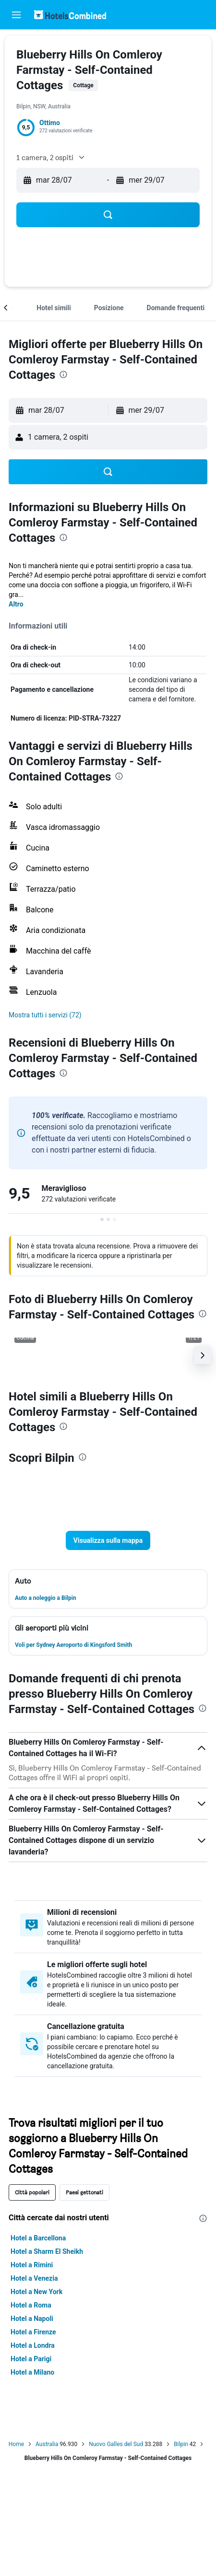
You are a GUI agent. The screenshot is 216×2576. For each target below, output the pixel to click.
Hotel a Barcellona (38, 2238)
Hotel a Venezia (34, 2278)
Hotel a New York (36, 2292)
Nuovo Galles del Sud (116, 2444)
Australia (47, 2444)
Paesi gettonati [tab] (84, 2192)
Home (16, 2444)
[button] (16, 14)
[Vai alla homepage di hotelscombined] (70, 14)
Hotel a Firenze (33, 2332)
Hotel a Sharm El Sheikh (47, 2251)
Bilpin (181, 2444)
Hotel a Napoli (32, 2318)
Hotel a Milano (32, 2372)
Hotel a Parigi (31, 2359)
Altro (16, 604)
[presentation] (63, 374)
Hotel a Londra (33, 2345)
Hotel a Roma (31, 2305)
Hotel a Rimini (32, 2265)
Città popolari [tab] (32, 2192)
